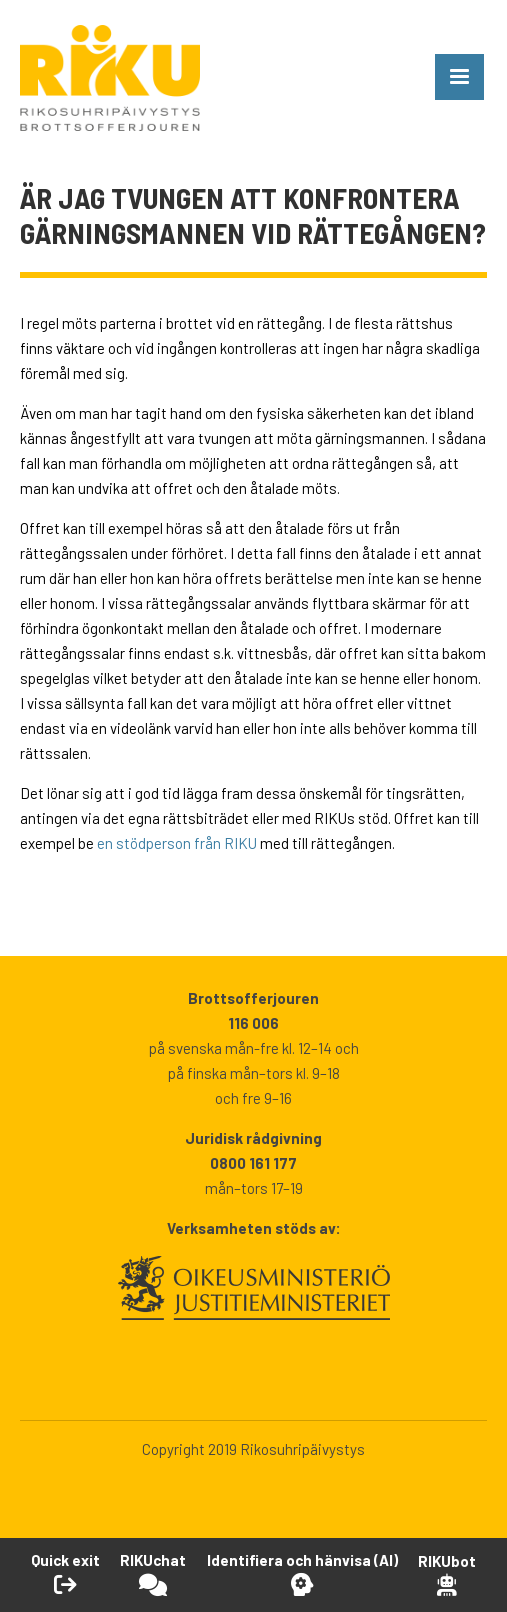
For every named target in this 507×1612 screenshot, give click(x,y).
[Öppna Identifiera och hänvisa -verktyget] (302, 1574)
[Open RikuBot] (447, 1574)
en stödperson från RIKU (177, 843)
